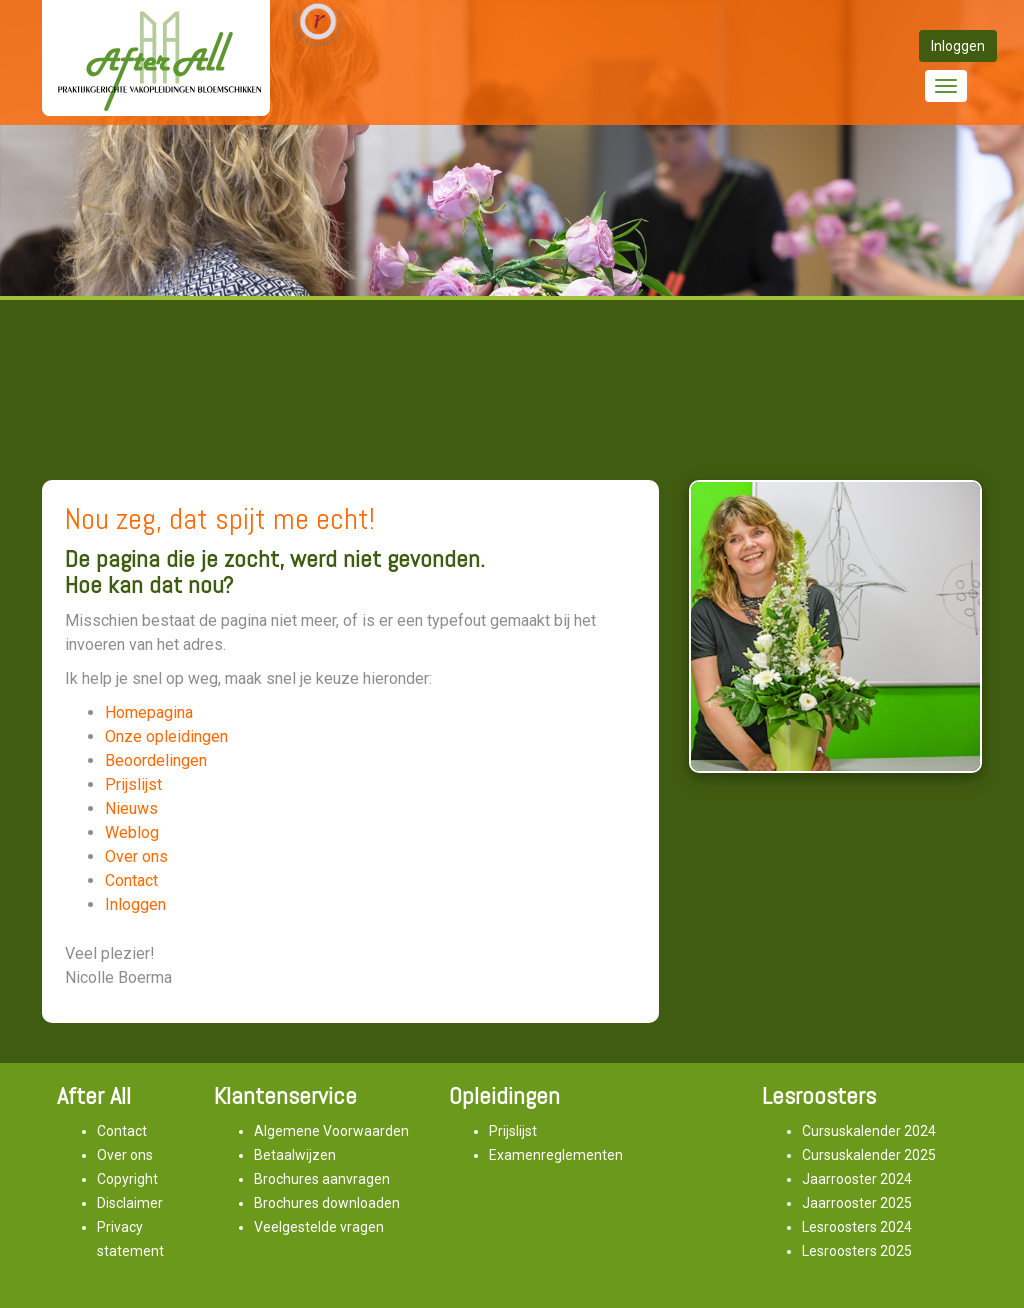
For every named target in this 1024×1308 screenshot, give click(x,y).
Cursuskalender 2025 (869, 1155)
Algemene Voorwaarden (331, 1131)
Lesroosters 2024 (857, 1227)
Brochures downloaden (327, 1203)
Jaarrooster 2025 (857, 1203)
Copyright (127, 1179)
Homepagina (149, 712)
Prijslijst (133, 784)
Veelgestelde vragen (319, 1227)
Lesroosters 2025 (857, 1251)
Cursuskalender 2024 (869, 1131)
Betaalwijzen (295, 1155)
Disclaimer (130, 1203)
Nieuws (131, 808)
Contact (131, 880)
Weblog (132, 832)
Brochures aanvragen (322, 1179)
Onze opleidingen (166, 736)
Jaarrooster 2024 (857, 1179)
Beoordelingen (156, 760)
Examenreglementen (556, 1155)
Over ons (136, 856)
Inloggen (135, 904)
